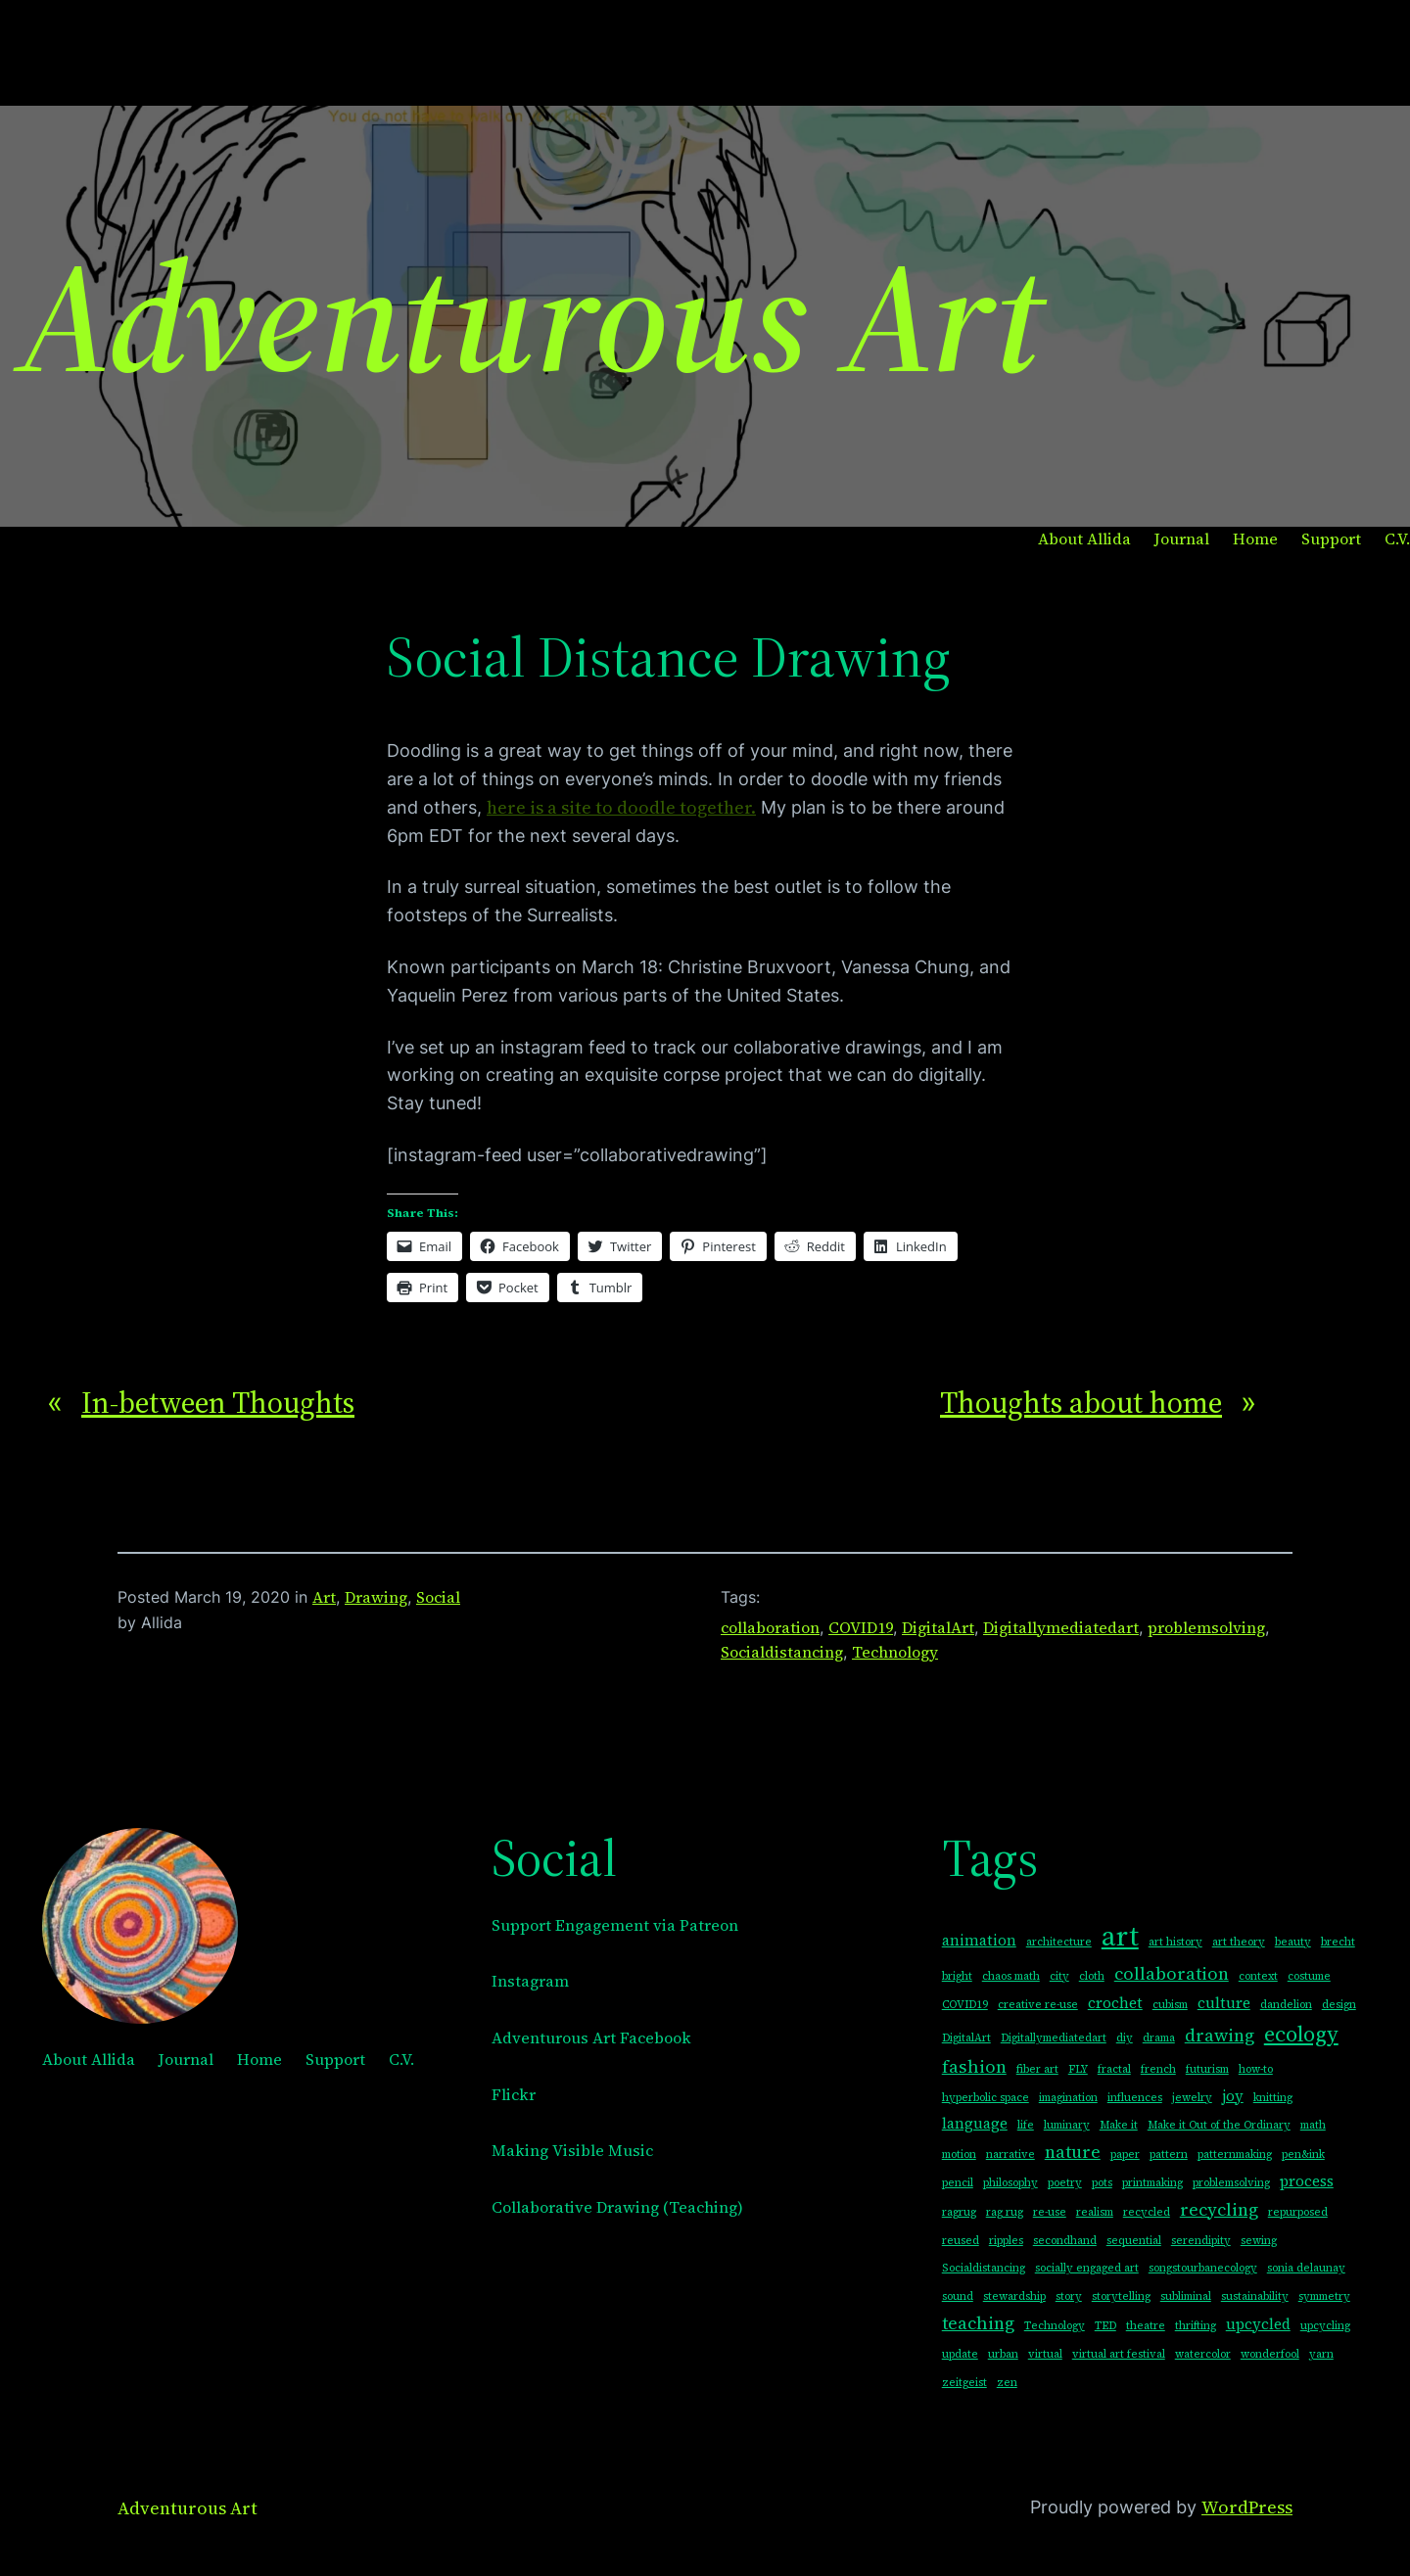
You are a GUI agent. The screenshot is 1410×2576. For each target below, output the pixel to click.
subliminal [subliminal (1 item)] (1185, 2296)
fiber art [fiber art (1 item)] (1037, 2069)
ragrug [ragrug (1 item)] (959, 2212)
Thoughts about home (1081, 1402)
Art (324, 1597)
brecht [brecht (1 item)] (1338, 1942)
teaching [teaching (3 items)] (978, 2323)
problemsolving (1206, 1627)
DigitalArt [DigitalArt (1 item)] (966, 2038)
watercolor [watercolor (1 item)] (1203, 2354)
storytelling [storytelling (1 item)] (1121, 2296)
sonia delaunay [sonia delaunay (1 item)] (1306, 2268)
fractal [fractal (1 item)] (1114, 2069)
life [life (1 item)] (1025, 2125)
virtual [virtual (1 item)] (1045, 2354)
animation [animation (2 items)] (979, 1940)
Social (438, 1597)
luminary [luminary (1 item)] (1067, 2125)
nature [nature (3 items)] (1073, 2151)
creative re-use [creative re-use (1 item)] (1038, 2004)
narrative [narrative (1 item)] (1010, 2154)
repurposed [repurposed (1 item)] (1298, 2212)
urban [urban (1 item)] (1003, 2354)
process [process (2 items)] (1307, 2181)
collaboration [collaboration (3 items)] (1171, 1973)
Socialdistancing (782, 1652)
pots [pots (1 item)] (1102, 2183)
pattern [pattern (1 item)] (1169, 2154)
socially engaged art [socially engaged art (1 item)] (1087, 2268)
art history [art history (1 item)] (1175, 1942)
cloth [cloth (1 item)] (1091, 1976)
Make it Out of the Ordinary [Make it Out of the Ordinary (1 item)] (1219, 2125)
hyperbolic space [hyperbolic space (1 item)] (985, 2097)
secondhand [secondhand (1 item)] (1065, 2240)
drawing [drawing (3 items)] (1219, 2035)
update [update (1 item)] (960, 2354)
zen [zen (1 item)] (1007, 2382)
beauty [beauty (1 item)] (1293, 1942)
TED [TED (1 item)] (1105, 2325)
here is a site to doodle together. (621, 807)
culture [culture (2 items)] (1224, 2002)
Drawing (376, 1597)
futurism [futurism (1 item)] (1207, 2069)
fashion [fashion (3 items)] (974, 2066)
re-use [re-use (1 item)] (1049, 2212)
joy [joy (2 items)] (1233, 2095)
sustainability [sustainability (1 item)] (1255, 2296)
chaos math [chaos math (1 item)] (1011, 1976)
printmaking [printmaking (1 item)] (1152, 2183)
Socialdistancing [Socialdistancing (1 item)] (983, 2268)
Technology (895, 1652)
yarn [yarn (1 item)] (1321, 2354)
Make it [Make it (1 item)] (1119, 2125)
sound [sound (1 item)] (957, 2296)
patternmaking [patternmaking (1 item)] (1235, 2154)
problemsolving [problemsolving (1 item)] (1231, 2183)
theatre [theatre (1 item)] (1145, 2325)
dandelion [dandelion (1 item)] (1286, 2004)
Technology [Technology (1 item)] (1054, 2325)
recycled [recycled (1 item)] (1146, 2212)
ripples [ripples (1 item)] (1006, 2240)
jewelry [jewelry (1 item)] (1192, 2097)
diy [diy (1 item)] (1124, 2038)
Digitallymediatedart (1061, 1627)
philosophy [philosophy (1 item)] (1010, 2183)
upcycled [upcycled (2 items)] (1258, 2324)
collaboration (770, 1627)
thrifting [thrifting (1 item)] (1195, 2325)
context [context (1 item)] (1258, 1976)
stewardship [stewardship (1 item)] (1014, 2296)
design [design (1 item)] (1339, 2004)
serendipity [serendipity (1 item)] (1201, 2240)
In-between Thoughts (217, 1402)
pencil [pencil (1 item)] (957, 2183)
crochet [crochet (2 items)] (1115, 2002)
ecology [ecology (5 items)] (1301, 2033)
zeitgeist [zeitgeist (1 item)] (964, 2382)
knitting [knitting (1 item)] (1272, 2097)
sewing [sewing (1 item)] (1259, 2240)
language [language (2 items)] (975, 2123)
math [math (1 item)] (1313, 2125)
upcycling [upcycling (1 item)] (1325, 2325)
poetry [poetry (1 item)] (1065, 2183)
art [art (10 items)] (1120, 1935)
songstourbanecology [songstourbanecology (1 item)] (1203, 2268)
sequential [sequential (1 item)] (1133, 2240)
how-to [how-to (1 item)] (1256, 2069)
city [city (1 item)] (1059, 1976)
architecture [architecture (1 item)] (1059, 1942)
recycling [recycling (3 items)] (1219, 2209)
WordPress (1246, 2507)
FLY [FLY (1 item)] (1078, 2069)
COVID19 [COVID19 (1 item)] (965, 2004)
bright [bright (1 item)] (957, 1976)
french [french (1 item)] (1158, 2069)
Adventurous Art (531, 316)
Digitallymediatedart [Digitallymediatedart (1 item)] (1053, 2038)
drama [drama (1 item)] (1159, 2038)
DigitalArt (938, 1627)
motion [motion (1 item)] (959, 2154)
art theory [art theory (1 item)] (1238, 1942)
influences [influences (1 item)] (1134, 2097)
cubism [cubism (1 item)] (1170, 2004)
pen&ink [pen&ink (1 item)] (1303, 2154)
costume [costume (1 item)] (1309, 1976)
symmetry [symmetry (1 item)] (1324, 2296)
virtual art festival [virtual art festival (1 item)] (1118, 2354)
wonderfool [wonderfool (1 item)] (1270, 2354)
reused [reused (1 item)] (960, 2240)
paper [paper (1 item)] (1125, 2154)
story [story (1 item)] (1069, 2296)
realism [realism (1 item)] (1094, 2212)
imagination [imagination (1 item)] (1068, 2097)
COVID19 (860, 1627)
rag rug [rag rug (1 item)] (1004, 2212)
